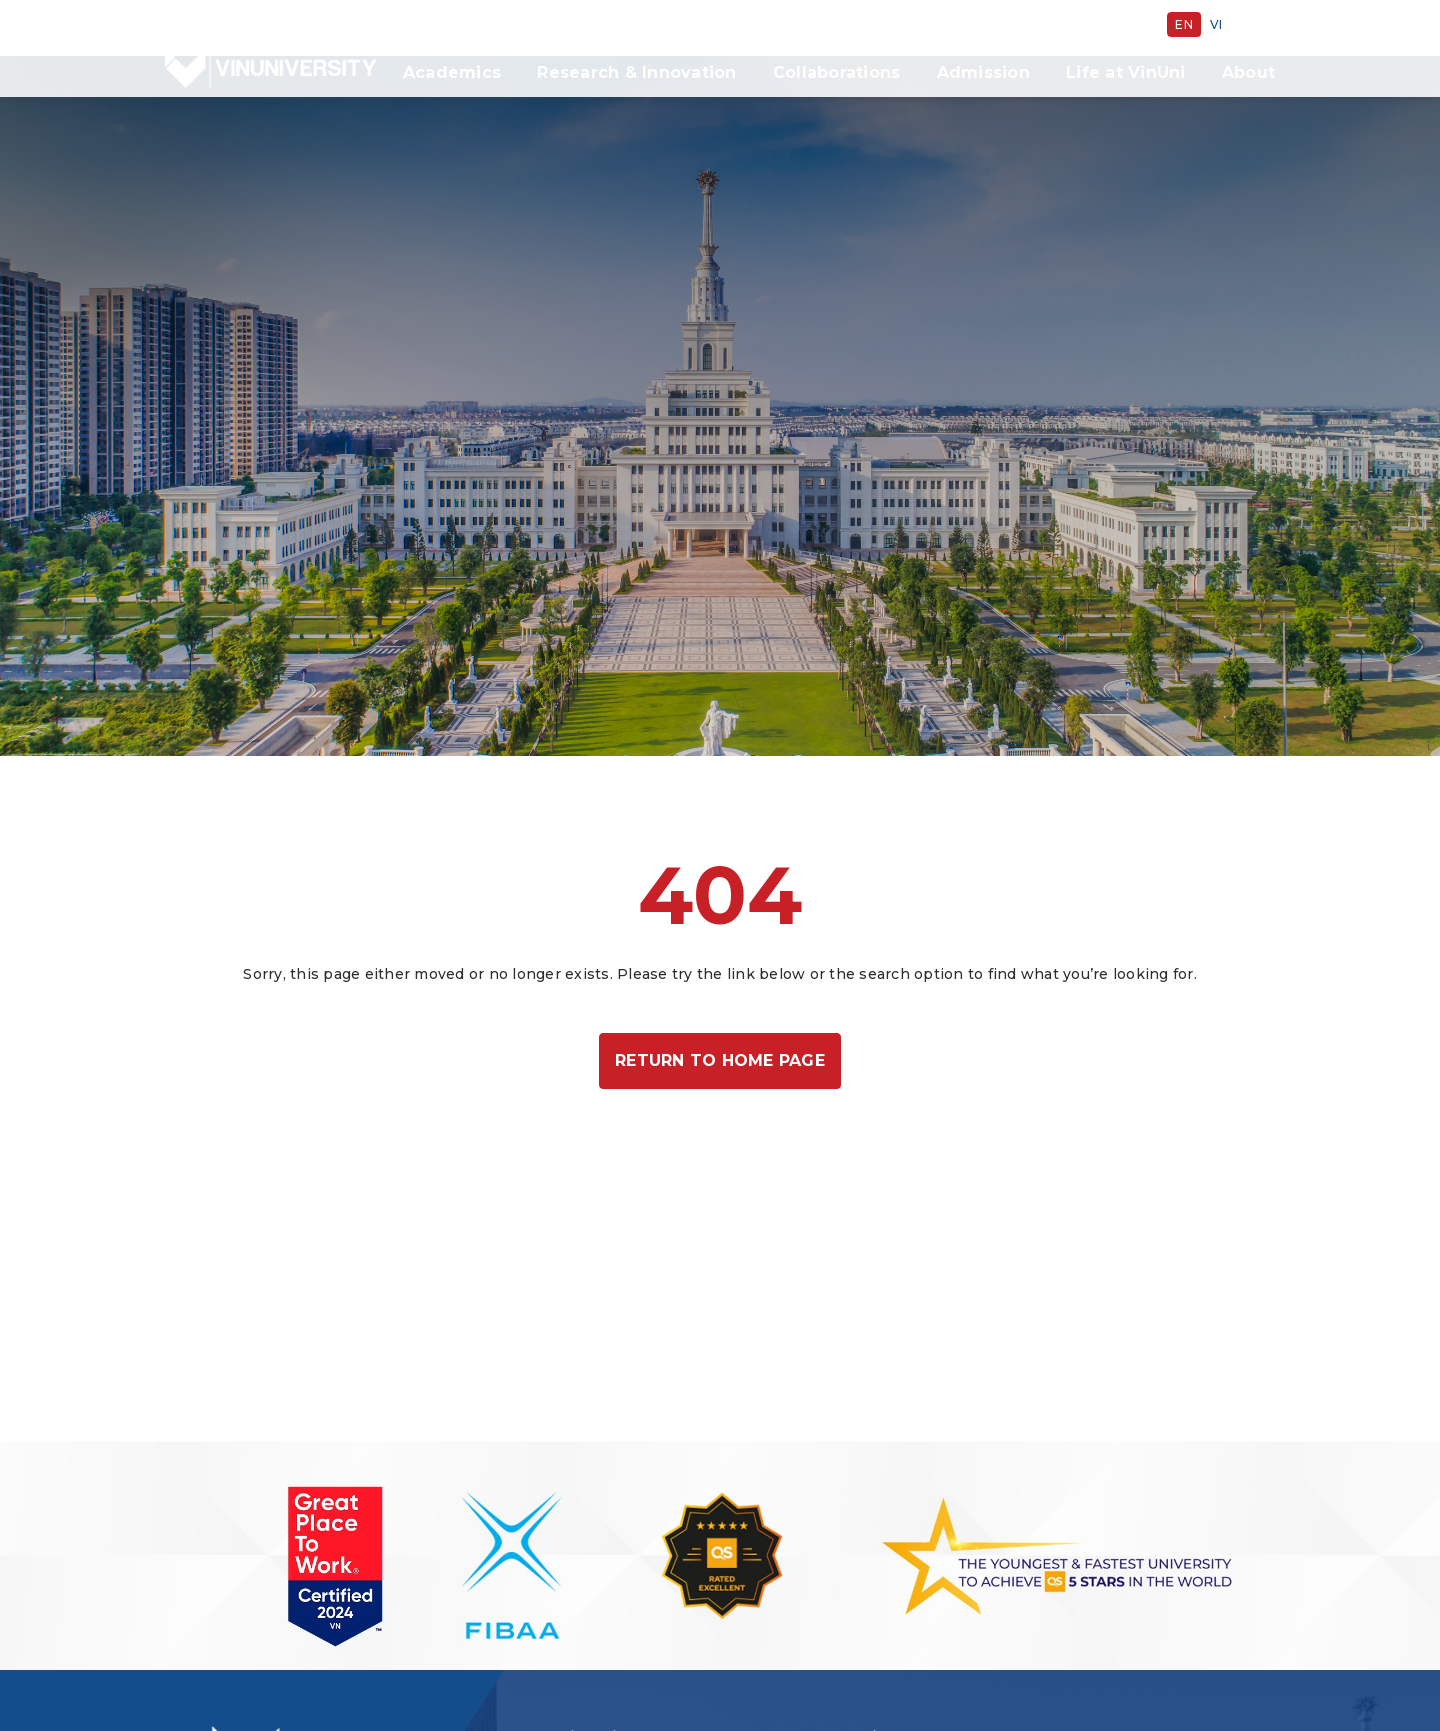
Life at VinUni (1126, 72)
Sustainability (683, 24)
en (1184, 24)
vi (1216, 24)
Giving (781, 24)
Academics (452, 72)
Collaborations (837, 72)
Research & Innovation (636, 72)
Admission (983, 72)
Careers (580, 24)
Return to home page (720, 1004)
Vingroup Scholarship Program (1020, 24)
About (1248, 72)
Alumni (855, 24)
